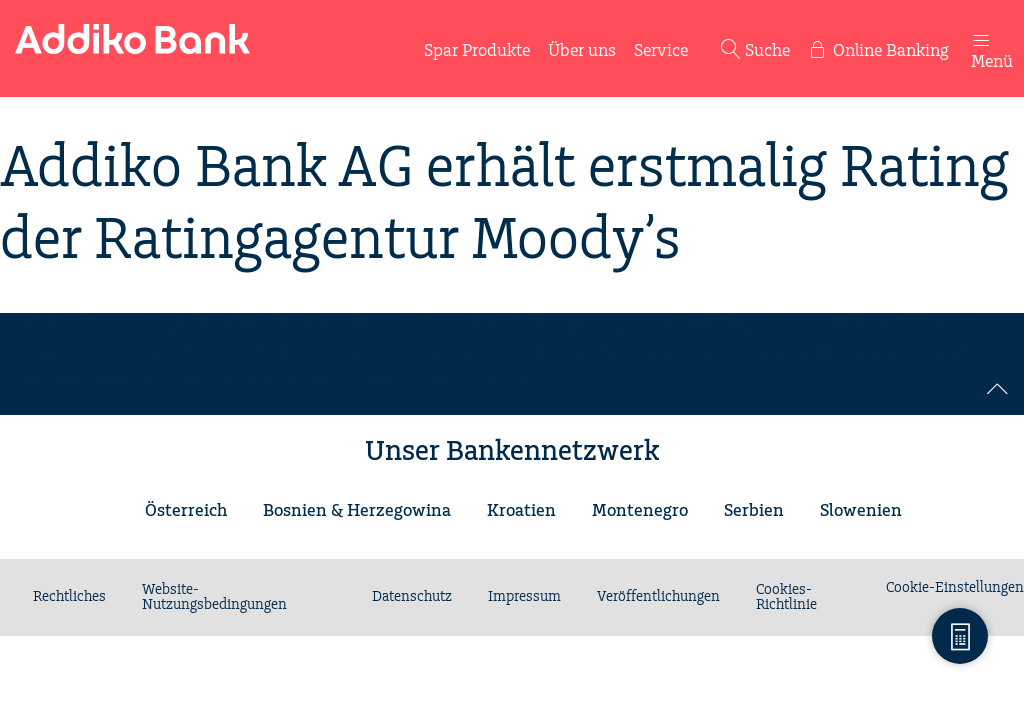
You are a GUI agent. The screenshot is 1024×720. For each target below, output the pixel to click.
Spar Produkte (477, 51)
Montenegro (640, 511)
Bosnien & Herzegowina (357, 511)
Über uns (582, 51)
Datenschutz (412, 597)
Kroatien (521, 511)
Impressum (524, 597)
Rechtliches (69, 597)
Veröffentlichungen (658, 597)
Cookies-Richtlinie (786, 597)
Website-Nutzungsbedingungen (214, 597)
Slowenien (861, 511)
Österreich (186, 511)
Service (661, 51)
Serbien (754, 511)
